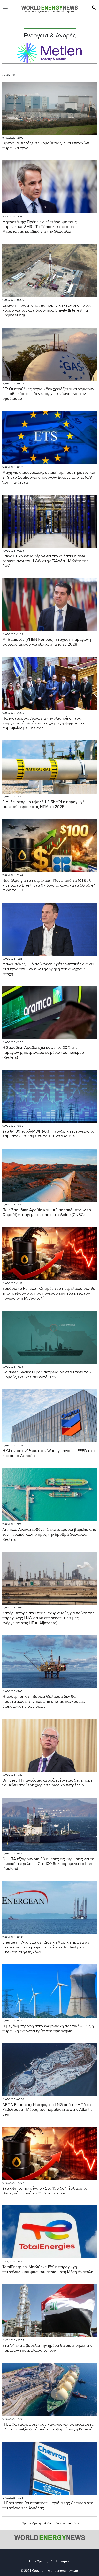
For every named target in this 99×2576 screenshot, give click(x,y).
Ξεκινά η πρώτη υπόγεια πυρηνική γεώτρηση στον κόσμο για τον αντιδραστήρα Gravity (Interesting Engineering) (46, 310)
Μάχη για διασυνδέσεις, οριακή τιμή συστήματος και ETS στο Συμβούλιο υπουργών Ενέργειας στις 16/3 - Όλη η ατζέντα (48, 477)
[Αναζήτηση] (94, 7)
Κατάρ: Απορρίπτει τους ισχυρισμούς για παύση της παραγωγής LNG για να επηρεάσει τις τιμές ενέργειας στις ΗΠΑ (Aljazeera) (48, 1618)
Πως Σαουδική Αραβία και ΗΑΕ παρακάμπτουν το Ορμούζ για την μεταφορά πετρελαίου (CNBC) (46, 1212)
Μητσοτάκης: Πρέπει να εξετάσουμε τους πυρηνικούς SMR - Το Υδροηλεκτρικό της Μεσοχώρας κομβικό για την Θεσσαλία (39, 226)
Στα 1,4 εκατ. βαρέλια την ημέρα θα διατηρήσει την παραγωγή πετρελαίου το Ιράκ (47, 2348)
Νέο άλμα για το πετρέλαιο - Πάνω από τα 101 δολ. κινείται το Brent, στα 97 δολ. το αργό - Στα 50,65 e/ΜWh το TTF (48, 885)
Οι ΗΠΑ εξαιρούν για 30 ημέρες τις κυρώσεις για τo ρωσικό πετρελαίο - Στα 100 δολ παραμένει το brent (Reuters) (48, 1863)
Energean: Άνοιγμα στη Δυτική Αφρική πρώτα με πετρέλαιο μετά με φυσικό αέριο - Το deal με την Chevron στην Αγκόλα (45, 1947)
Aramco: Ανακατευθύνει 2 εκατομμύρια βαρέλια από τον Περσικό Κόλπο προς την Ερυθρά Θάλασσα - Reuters (49, 1534)
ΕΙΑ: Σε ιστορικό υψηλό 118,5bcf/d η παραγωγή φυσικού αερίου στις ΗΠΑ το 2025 (43, 804)
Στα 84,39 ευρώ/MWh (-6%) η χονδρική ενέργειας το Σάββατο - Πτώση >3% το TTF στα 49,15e (48, 1134)
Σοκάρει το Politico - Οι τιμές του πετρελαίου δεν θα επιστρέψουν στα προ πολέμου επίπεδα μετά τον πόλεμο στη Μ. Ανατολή (48, 1293)
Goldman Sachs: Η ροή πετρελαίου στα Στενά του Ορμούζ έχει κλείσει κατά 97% (46, 1374)
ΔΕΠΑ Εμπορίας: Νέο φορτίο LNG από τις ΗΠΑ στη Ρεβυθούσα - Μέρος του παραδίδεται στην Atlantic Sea (48, 2109)
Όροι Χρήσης (38, 2561)
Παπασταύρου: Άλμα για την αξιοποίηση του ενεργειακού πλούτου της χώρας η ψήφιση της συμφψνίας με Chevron (43, 723)
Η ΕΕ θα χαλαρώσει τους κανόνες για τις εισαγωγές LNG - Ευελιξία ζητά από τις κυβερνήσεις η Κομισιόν (48, 2427)
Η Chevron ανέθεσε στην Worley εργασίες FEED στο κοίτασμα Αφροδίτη (48, 1453)
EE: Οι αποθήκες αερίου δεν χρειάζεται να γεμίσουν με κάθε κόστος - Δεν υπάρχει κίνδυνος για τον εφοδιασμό (48, 393)
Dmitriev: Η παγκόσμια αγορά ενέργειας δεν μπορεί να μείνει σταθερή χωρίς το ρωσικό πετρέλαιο (47, 1783)
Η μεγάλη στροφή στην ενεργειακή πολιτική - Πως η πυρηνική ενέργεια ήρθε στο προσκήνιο (48, 2028)
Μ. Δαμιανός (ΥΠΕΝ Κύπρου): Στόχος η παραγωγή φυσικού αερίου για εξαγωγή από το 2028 (46, 642)
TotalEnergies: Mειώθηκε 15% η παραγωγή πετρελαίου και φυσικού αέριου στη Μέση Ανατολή (47, 2269)
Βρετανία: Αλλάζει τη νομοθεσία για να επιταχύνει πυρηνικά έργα (46, 145)
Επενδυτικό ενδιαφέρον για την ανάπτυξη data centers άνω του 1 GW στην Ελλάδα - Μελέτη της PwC (45, 561)
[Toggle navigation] (6, 8)
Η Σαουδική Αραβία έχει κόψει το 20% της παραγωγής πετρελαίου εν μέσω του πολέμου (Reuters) (43, 1052)
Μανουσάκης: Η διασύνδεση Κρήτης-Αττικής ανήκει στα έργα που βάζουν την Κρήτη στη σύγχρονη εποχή (48, 969)
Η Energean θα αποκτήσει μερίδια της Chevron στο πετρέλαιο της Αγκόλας (47, 2505)
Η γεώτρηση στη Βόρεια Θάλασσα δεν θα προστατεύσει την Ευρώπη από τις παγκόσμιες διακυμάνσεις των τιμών (44, 1701)
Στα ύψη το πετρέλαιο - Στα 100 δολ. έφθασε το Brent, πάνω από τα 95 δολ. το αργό (44, 2191)
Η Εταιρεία (62, 2561)
